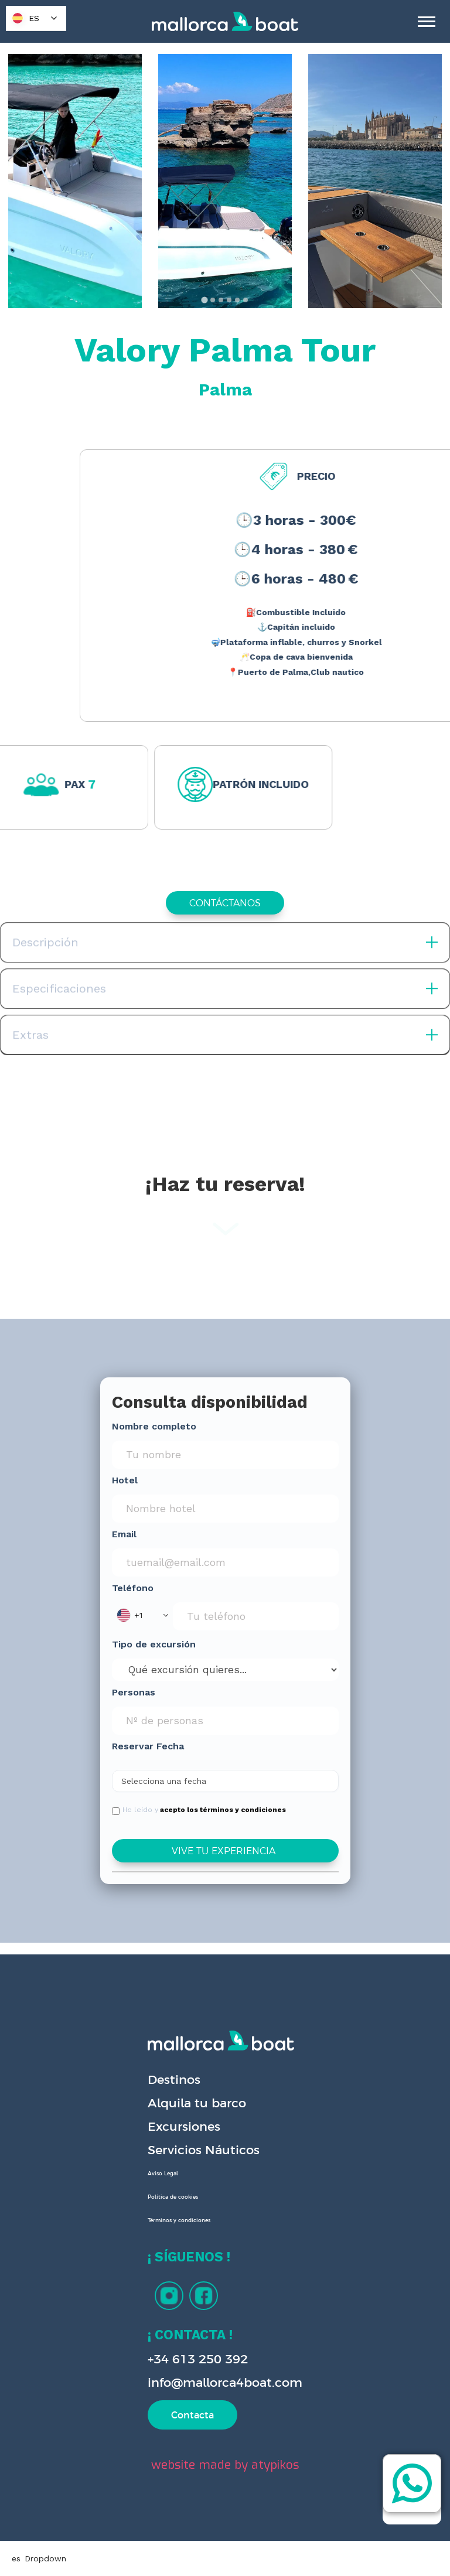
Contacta (192, 2415)
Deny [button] (266, 2514)
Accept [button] (357, 2514)
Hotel (125, 1480)
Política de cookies (173, 2197)
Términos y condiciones (179, 2220)
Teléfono (133, 1588)
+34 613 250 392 (198, 2359)
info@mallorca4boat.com (225, 2382)
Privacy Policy (46, 2544)
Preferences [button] (192, 2514)
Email (124, 1534)
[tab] (204, 299)
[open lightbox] (75, 181)
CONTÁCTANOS (225, 903)
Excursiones (184, 2126)
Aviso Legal (163, 2173)
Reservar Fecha (148, 1746)
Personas (133, 1692)
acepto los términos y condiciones (223, 1810)
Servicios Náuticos (204, 2150)
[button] (142, 1615)
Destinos (174, 2079)
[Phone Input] (256, 1616)
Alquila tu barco (197, 2103)
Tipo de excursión (154, 1644)
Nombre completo (154, 1426)
